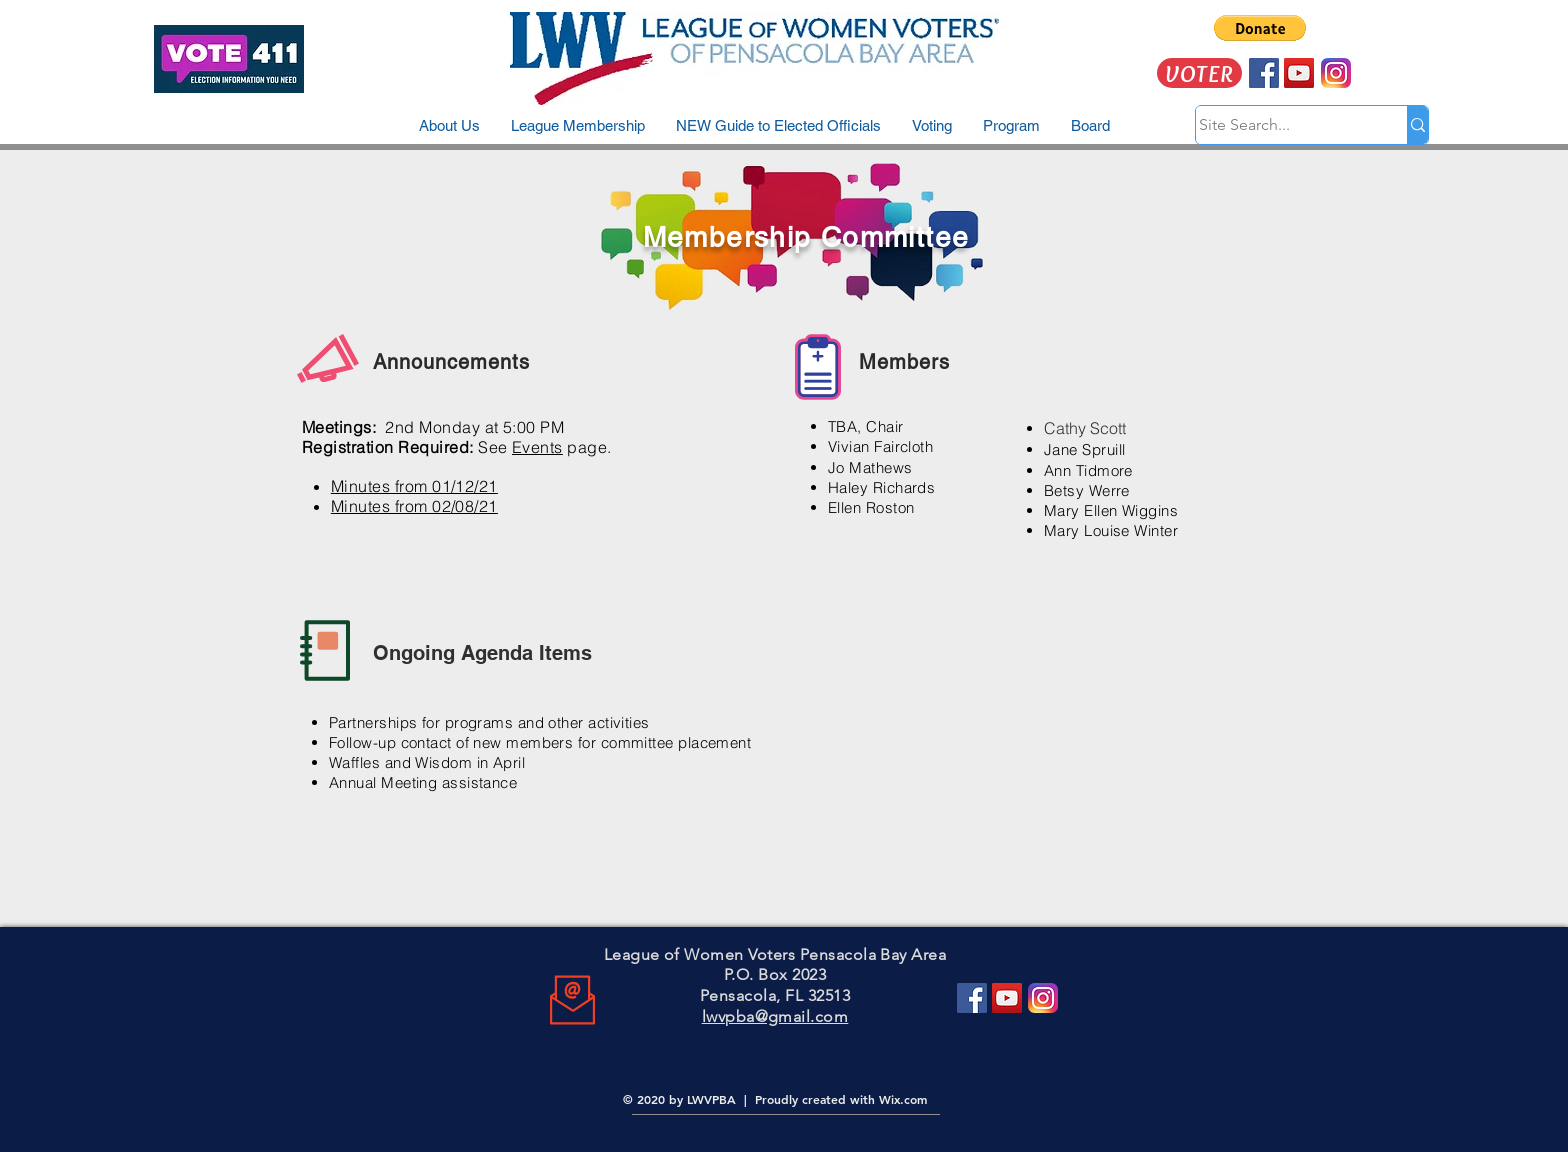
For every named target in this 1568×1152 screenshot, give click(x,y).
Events (537, 447)
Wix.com (903, 1099)
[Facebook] (972, 998)
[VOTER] (1199, 73)
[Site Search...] (1282, 125)
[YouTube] (1007, 998)
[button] (1260, 28)
